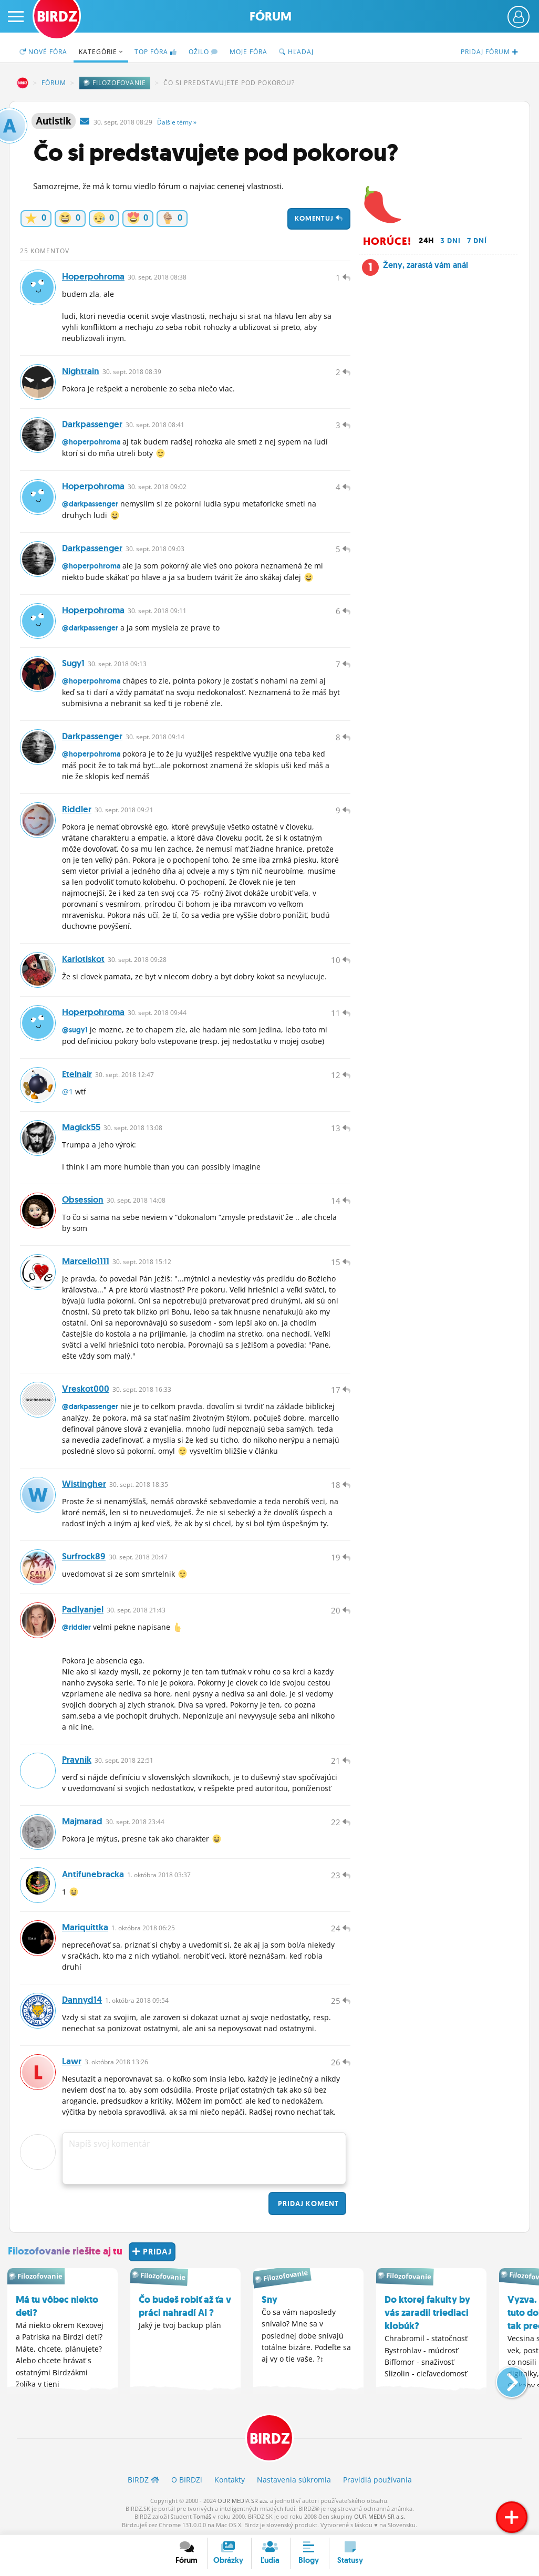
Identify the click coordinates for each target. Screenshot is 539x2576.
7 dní (477, 240)
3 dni (450, 240)
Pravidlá (377, 2480)
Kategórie (101, 51)
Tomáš (202, 2516)
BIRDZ (22, 83)
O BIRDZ (186, 2480)
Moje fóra (248, 51)
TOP (155, 51)
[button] (503, 2377)
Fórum (271, 16)
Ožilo (203, 51)
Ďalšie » (176, 122)
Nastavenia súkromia (294, 2480)
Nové (43, 51)
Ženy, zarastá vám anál (425, 265)
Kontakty (229, 2480)
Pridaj (307, 2203)
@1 (67, 1091)
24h (426, 240)
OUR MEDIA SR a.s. (242, 2501)
